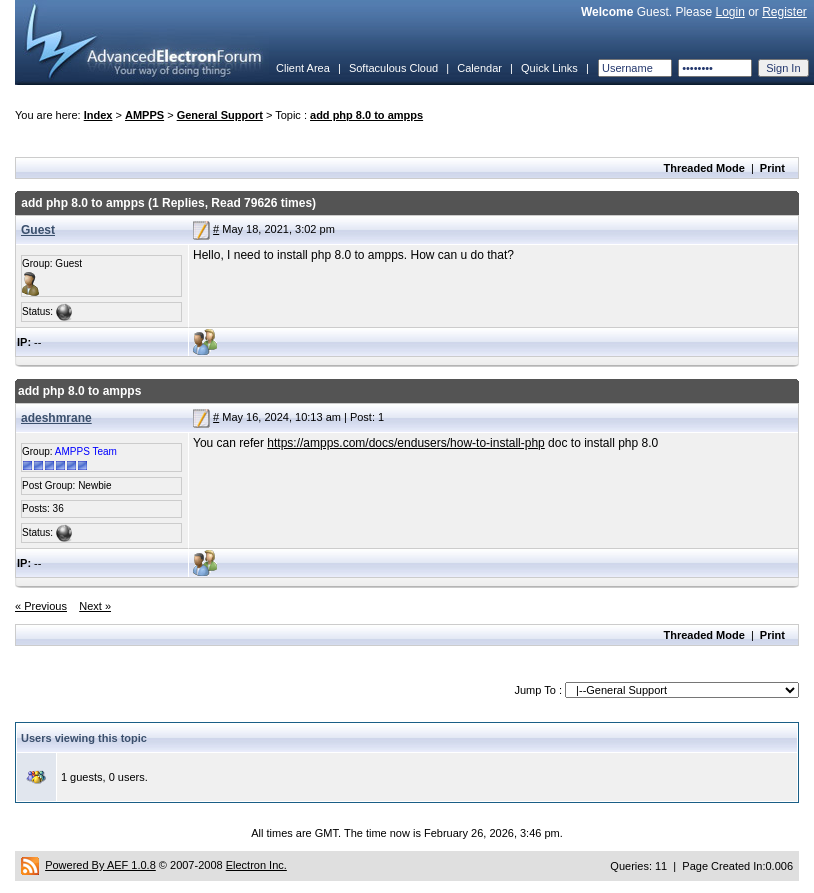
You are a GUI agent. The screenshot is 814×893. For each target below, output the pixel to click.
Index (98, 115)
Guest (38, 230)
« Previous (41, 606)
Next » (95, 606)
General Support (220, 115)
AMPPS (144, 115)
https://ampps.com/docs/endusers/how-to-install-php (405, 443)
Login (729, 12)
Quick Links (549, 68)
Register (784, 12)
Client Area (303, 68)
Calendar (479, 68)
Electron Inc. (256, 865)
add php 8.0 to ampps (366, 115)
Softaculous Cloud (393, 68)
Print (772, 168)
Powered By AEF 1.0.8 (100, 865)
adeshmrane (56, 418)
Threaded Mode (704, 168)
